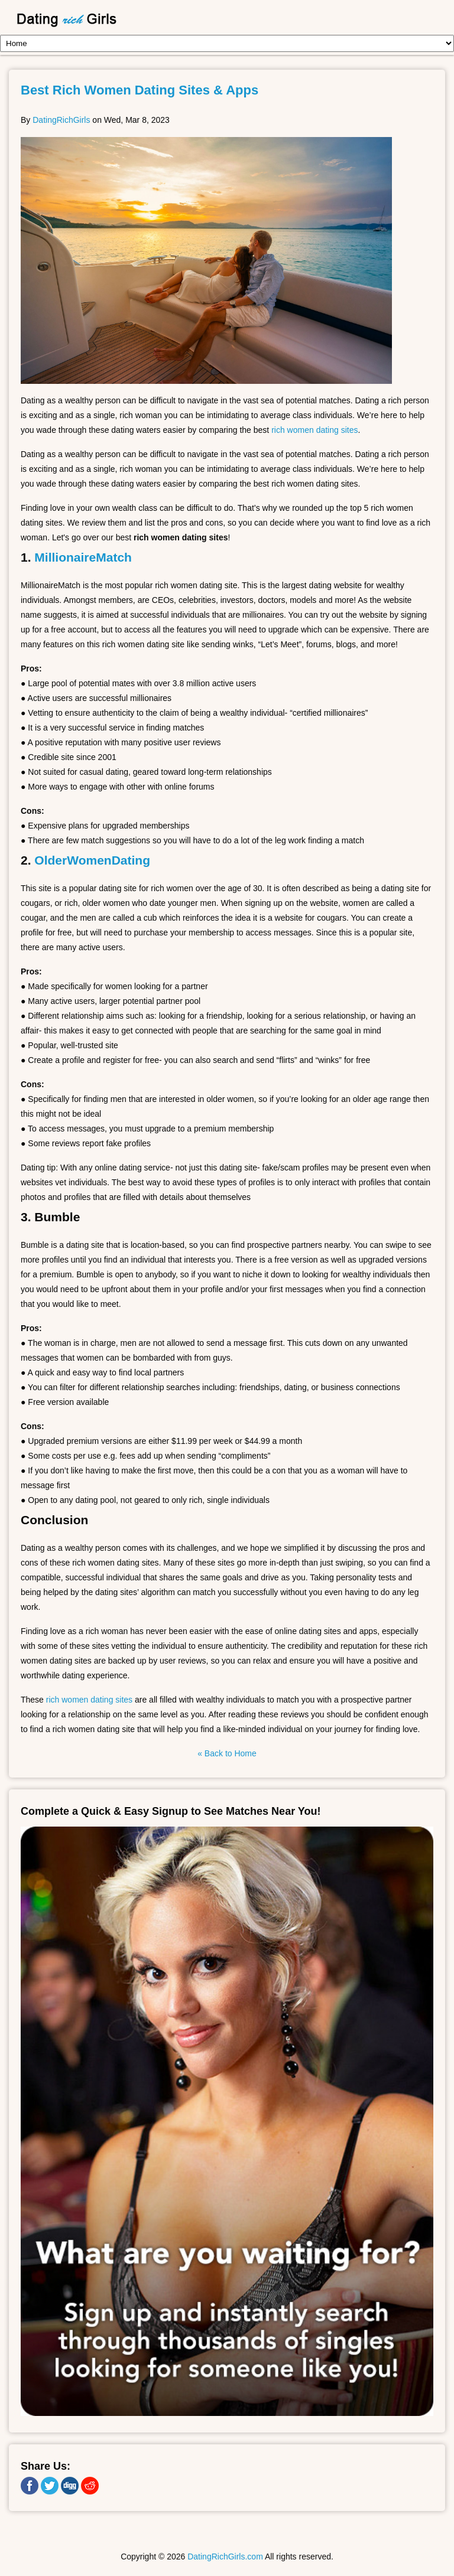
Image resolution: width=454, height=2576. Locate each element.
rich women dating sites (314, 430)
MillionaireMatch (83, 557)
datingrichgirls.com (117, 20)
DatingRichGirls (61, 120)
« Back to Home (227, 1753)
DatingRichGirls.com (225, 2556)
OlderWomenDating (92, 860)
